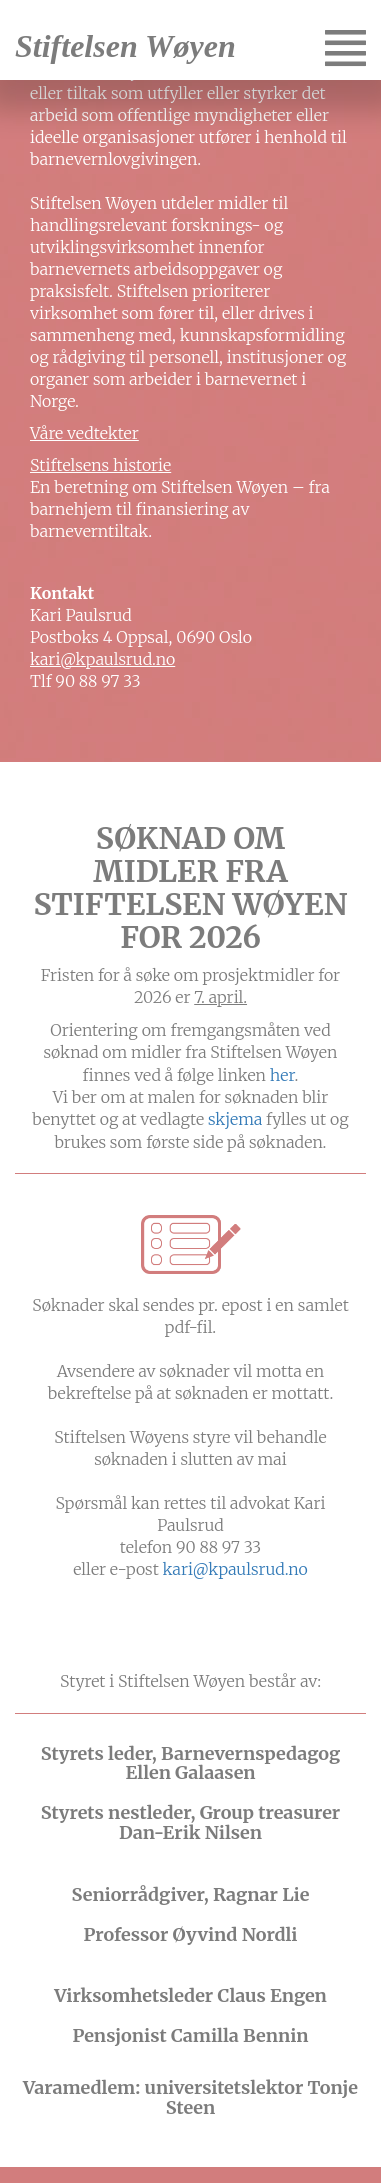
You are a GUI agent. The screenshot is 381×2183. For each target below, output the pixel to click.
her (282, 1075)
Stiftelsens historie (100, 465)
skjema (235, 1119)
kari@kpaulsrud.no (102, 659)
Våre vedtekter (84, 433)
